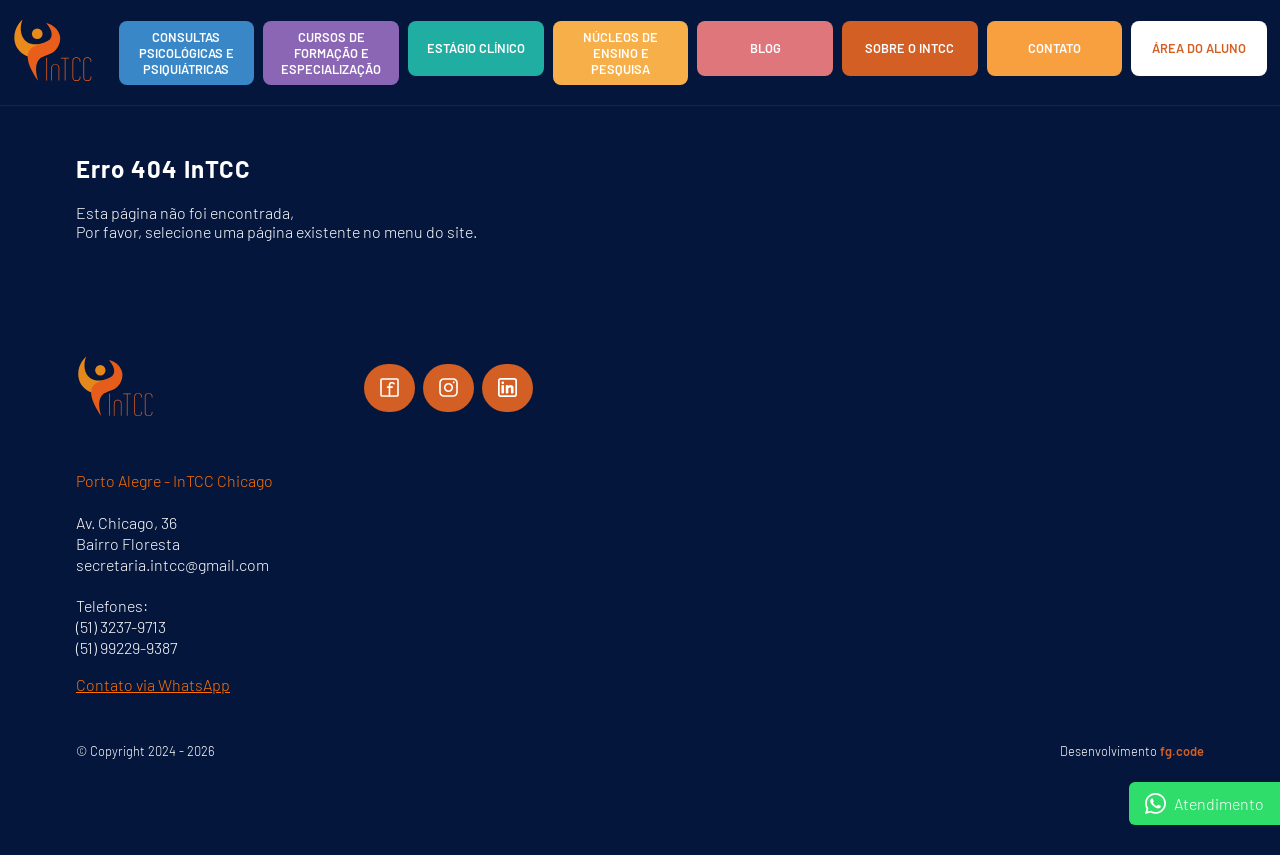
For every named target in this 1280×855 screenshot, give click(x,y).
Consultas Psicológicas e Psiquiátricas (186, 53)
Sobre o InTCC (909, 48)
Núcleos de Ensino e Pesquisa (620, 53)
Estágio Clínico (476, 48)
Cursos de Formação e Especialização (331, 53)
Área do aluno (1199, 48)
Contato (1054, 48)
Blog (765, 48)
